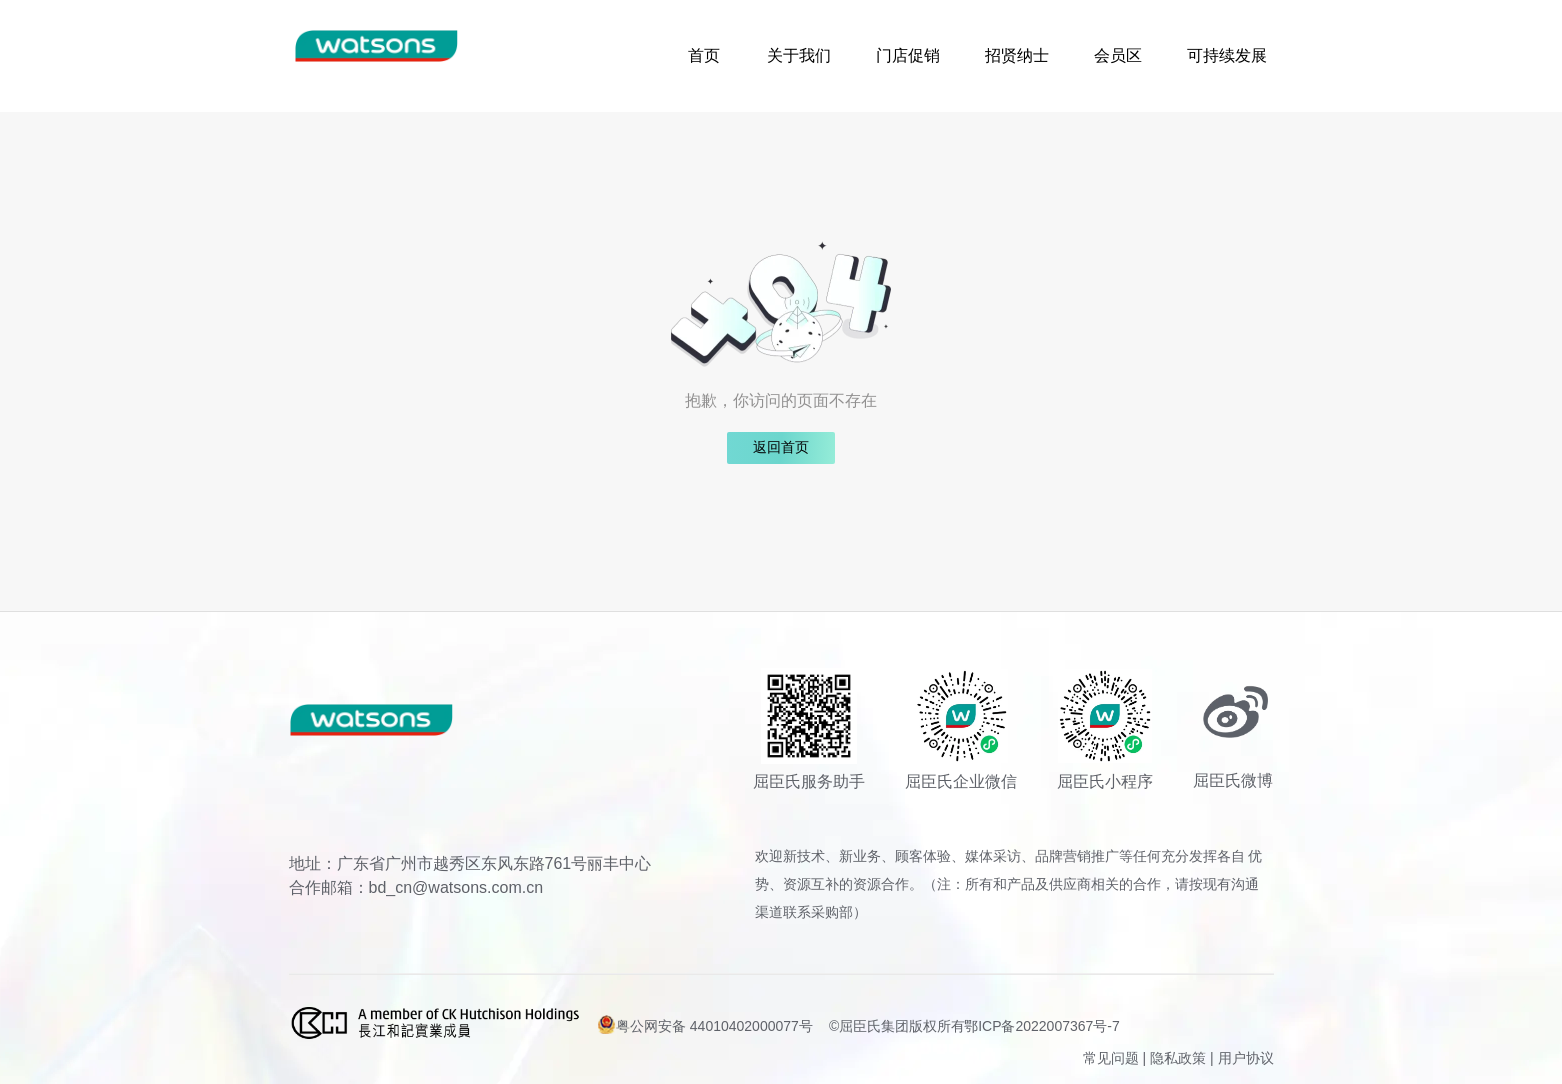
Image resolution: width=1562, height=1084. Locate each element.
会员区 (1118, 55)
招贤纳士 (1017, 55)
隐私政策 (1178, 1058)
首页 (704, 55)
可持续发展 (1227, 55)
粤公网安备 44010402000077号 (705, 1024)
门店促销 (908, 55)
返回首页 (781, 447)
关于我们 (799, 55)
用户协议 (1246, 1058)
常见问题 (1111, 1058)
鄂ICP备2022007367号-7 (1042, 1026)
